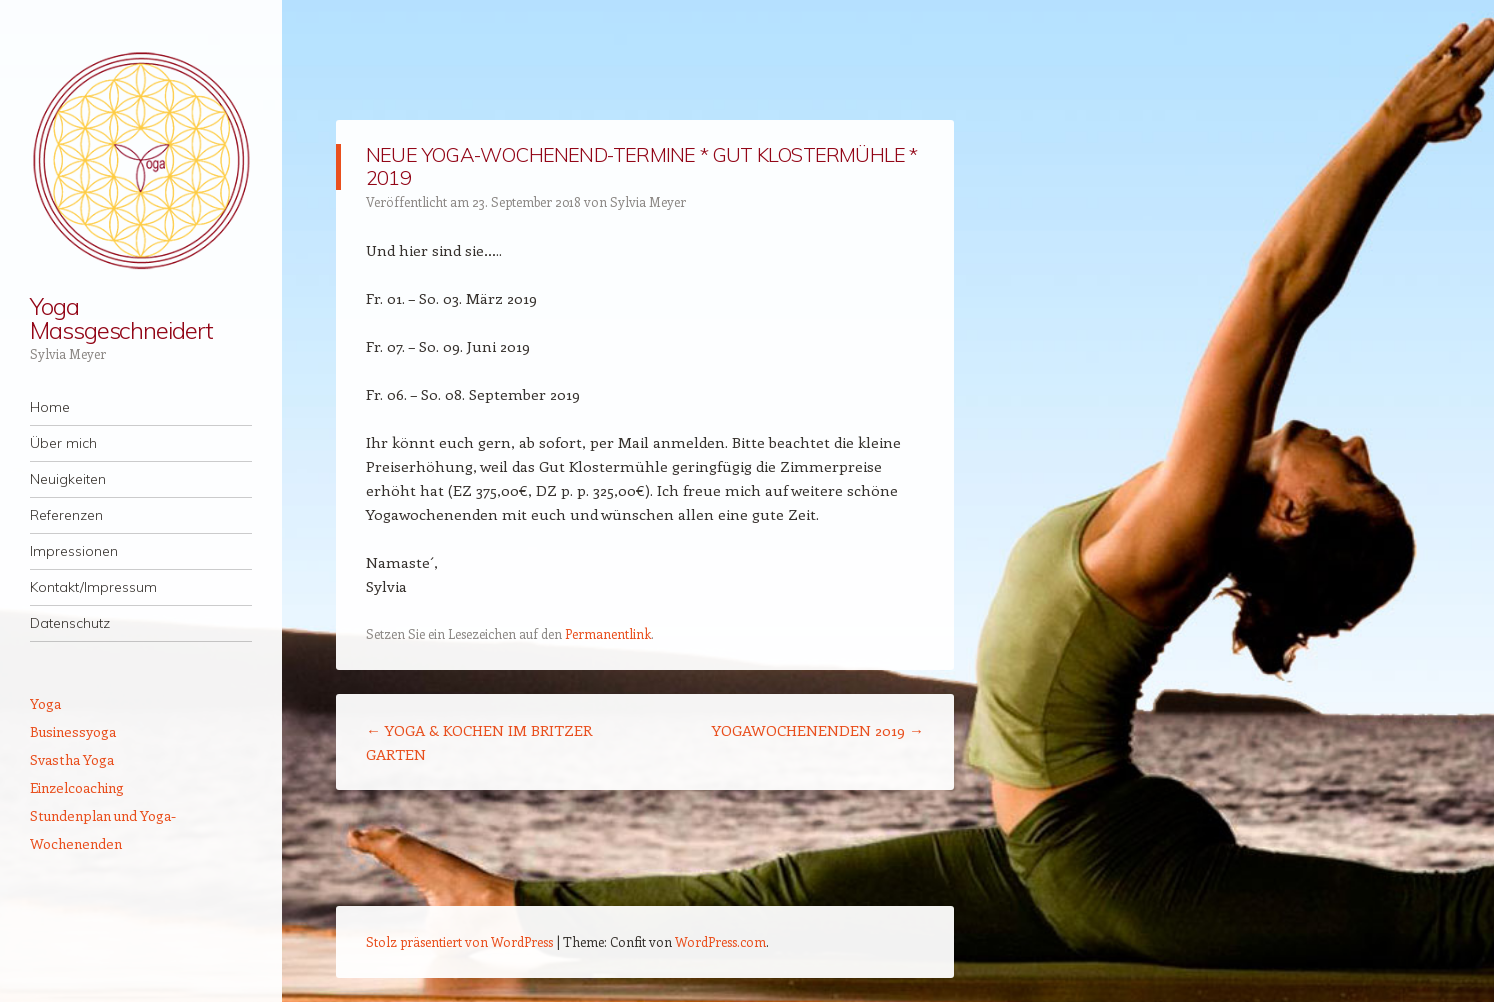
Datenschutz (70, 623)
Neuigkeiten (68, 479)
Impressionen (74, 551)
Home (50, 407)
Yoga (45, 703)
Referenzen (66, 515)
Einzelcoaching (77, 787)
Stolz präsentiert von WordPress (459, 941)
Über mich (63, 443)
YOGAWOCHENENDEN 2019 (818, 730)
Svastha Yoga (72, 759)
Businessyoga (73, 731)
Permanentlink (608, 633)
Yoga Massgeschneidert (121, 318)
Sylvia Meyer (648, 201)
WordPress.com (720, 941)
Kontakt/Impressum (93, 587)
